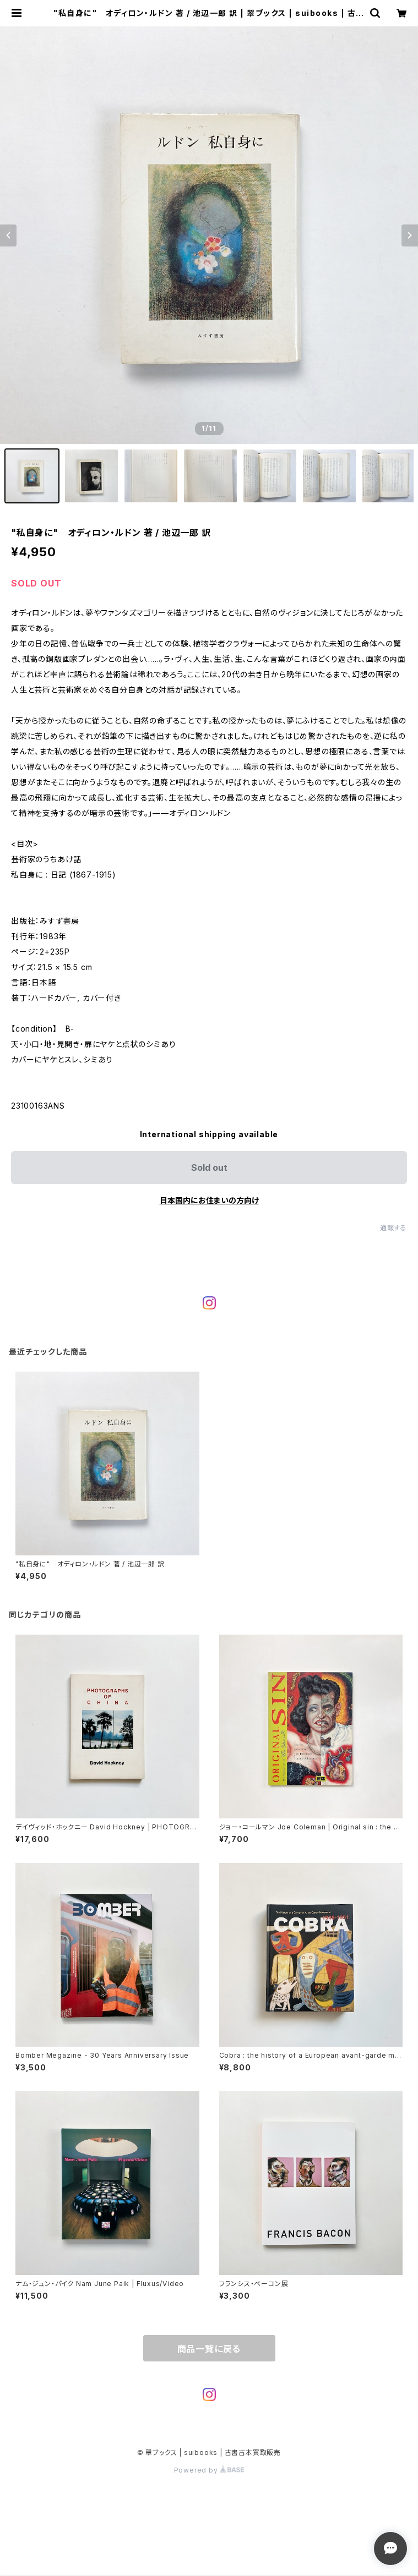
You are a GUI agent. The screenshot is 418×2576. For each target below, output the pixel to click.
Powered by (209, 2470)
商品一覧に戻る (209, 2348)
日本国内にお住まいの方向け (209, 1200)
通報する (393, 1228)
